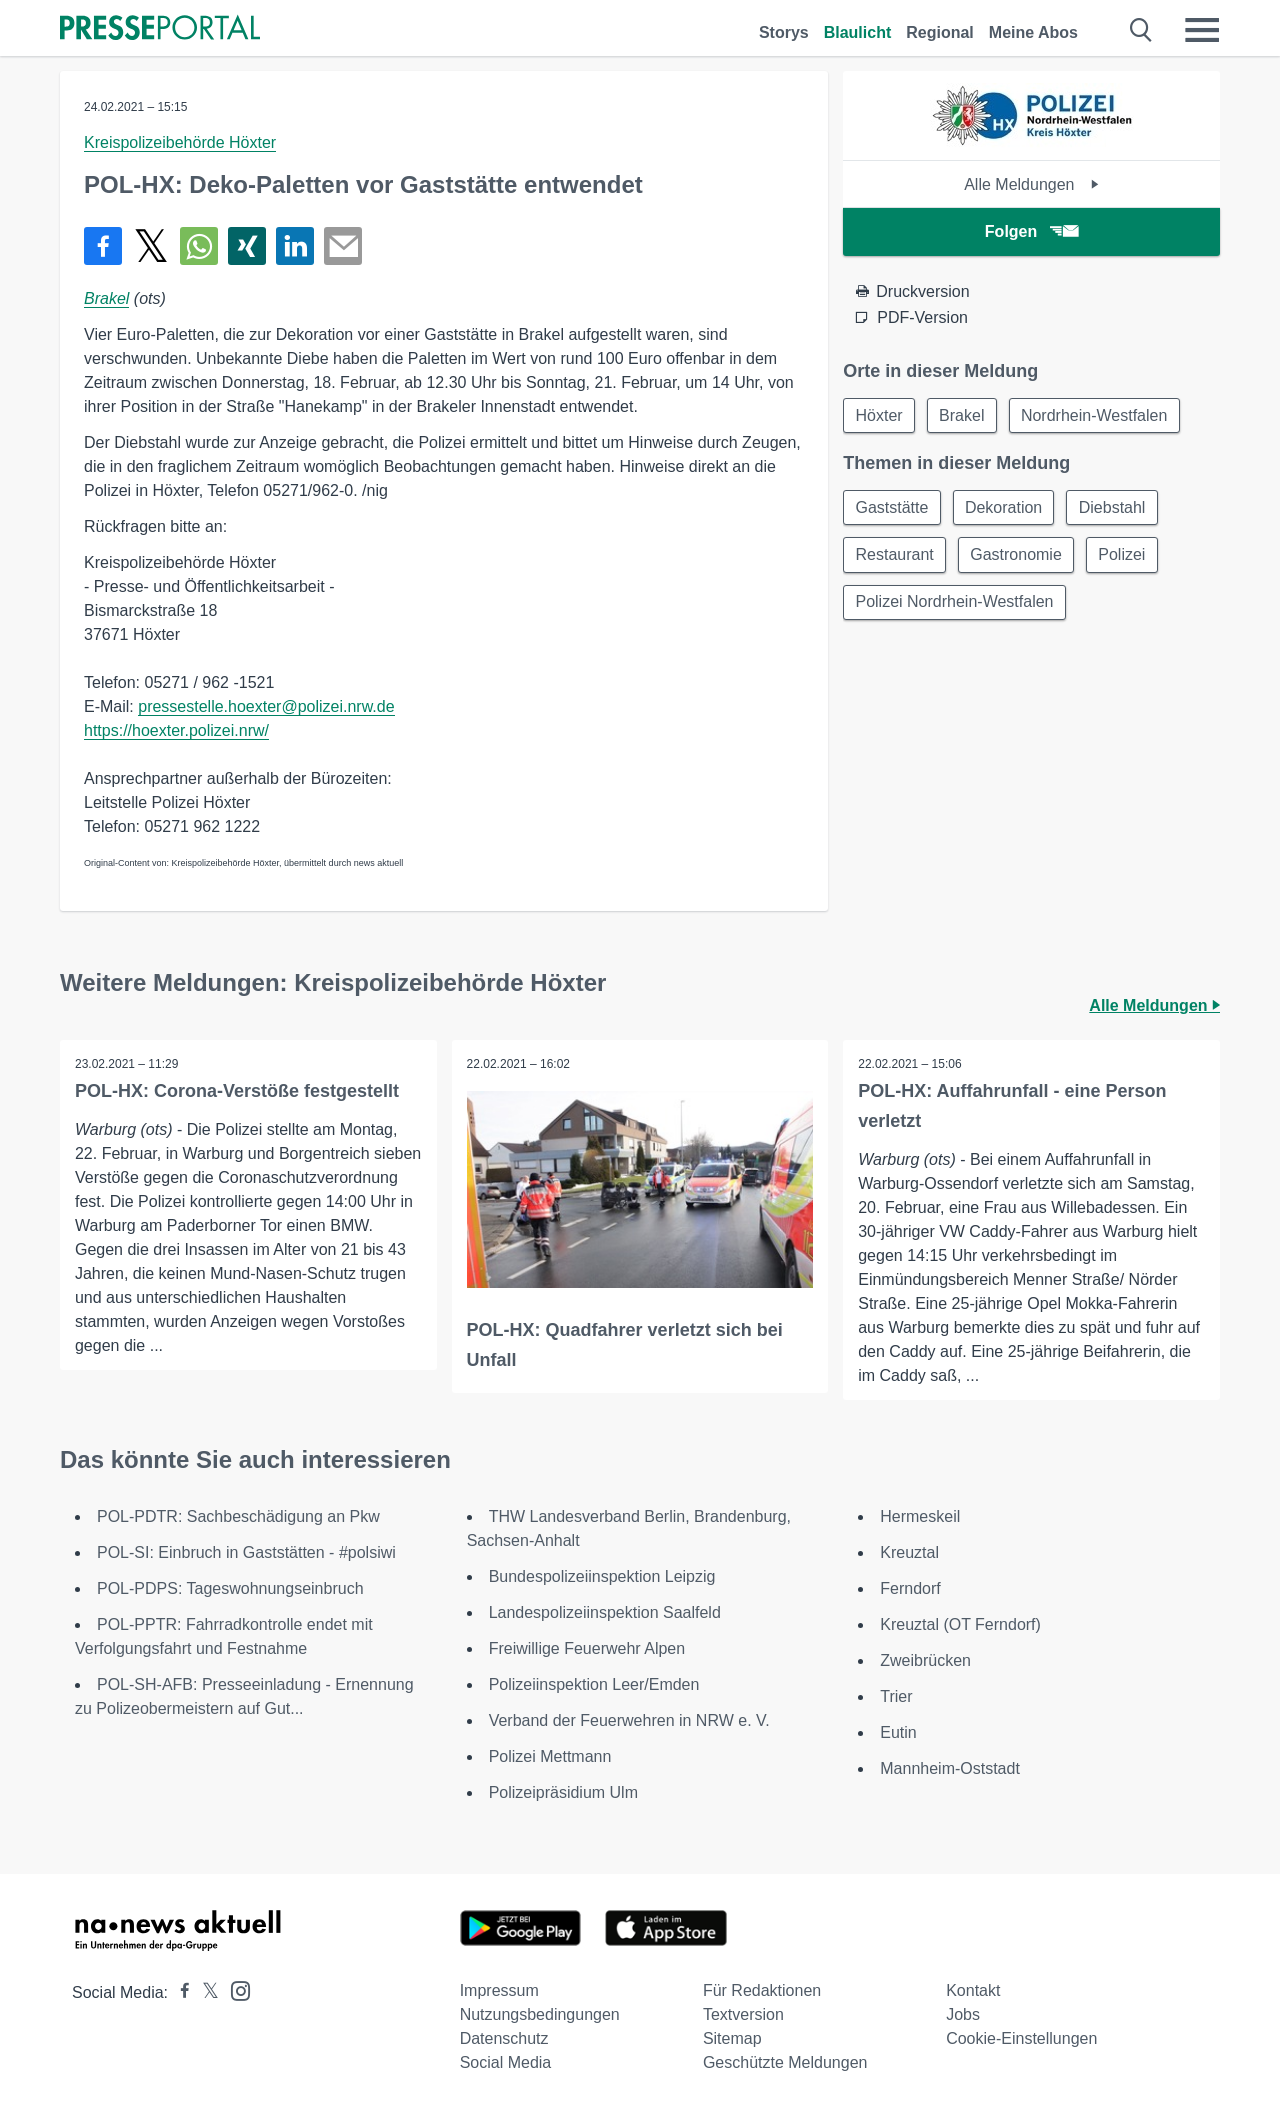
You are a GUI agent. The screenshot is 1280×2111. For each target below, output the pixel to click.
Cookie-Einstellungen (1021, 2038)
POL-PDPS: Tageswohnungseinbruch (230, 1588)
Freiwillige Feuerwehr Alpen (587, 1648)
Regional (940, 32)
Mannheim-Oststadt (950, 1768)
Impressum (499, 1990)
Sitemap (732, 2038)
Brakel (106, 298)
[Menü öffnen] (1202, 30)
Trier (896, 1696)
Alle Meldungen (1031, 184)
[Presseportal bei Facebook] (179, 1992)
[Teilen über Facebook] (103, 246)
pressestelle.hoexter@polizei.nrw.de (266, 706)
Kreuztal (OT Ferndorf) (960, 1624)
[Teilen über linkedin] (295, 246)
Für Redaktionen (762, 1990)
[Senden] (343, 246)
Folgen (1031, 231)
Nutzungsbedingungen (540, 2014)
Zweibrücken (925, 1660)
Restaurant (895, 556)
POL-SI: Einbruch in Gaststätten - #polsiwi (246, 1552)
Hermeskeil (920, 1516)
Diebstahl (1116, 508)
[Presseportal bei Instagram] (234, 1989)
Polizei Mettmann (550, 1756)
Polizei (1125, 556)
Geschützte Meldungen (785, 2062)
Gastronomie (1019, 556)
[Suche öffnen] (1141, 30)
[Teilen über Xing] (247, 246)
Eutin (898, 1732)
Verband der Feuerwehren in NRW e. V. (629, 1720)
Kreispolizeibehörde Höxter (180, 142)
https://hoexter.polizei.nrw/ (176, 730)
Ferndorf (910, 1588)
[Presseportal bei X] (204, 1992)
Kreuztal (909, 1552)
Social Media (506, 2062)
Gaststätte (892, 508)
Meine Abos (1033, 32)
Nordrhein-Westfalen (1098, 415)
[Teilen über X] (151, 246)
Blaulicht (858, 32)
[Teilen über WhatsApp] (199, 246)
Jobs (963, 2014)
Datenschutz (504, 2038)
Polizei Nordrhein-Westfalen (955, 604)
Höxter (879, 415)
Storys (784, 32)
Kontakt (973, 1990)
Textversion (743, 2014)
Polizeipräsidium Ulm (563, 1792)
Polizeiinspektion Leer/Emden (594, 1684)
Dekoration (1005, 508)
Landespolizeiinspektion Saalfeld (605, 1612)
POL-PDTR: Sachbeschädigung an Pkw (238, 1516)
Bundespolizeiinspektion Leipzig (602, 1576)
